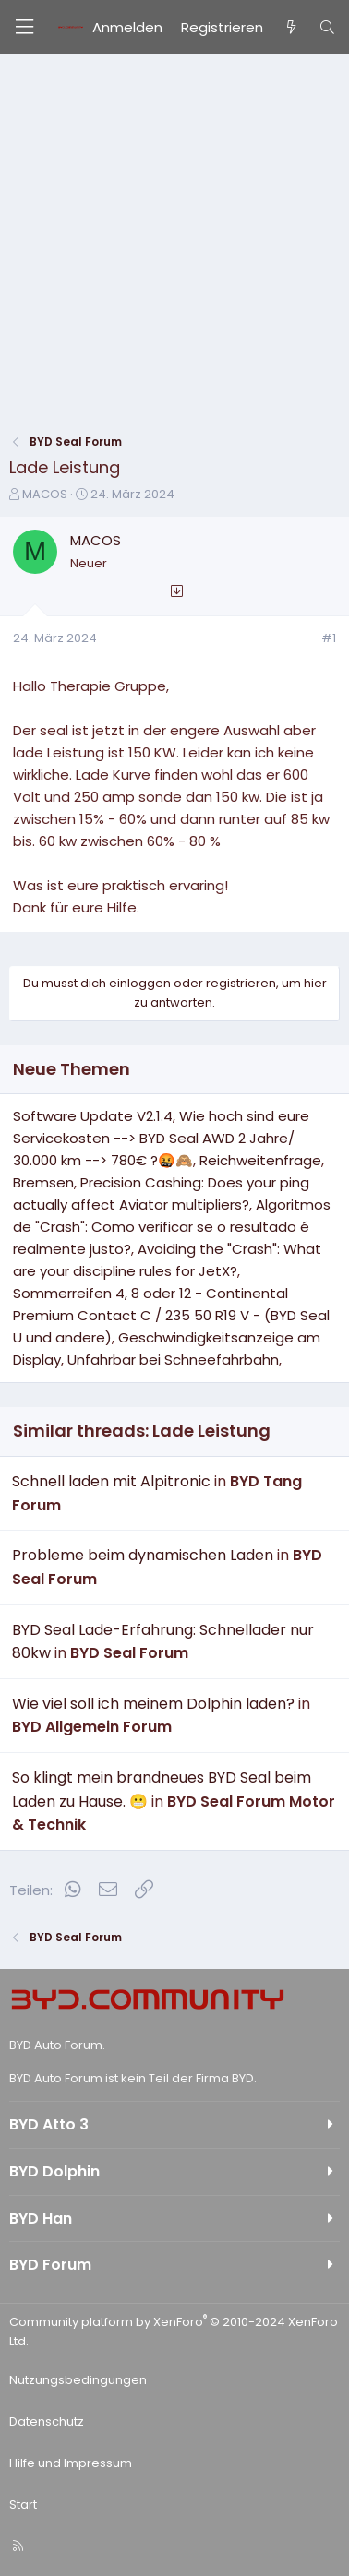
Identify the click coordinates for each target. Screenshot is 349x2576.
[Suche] (327, 28)
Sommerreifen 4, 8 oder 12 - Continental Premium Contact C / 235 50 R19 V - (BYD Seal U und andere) (171, 1315)
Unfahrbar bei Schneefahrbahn (173, 1359)
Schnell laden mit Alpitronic (111, 1481)
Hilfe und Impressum (70, 2463)
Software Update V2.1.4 (93, 1116)
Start (23, 2504)
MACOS (44, 494)
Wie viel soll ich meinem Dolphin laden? (153, 1703)
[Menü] (24, 27)
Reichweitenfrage (260, 1160)
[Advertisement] (174, 238)
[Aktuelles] (290, 28)
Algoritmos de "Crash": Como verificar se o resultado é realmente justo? (172, 1226)
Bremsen (43, 1182)
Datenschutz (46, 2421)
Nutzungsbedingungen (78, 2380)
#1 (328, 638)
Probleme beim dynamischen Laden (142, 1555)
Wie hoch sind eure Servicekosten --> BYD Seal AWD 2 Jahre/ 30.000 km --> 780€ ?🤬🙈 (161, 1138)
